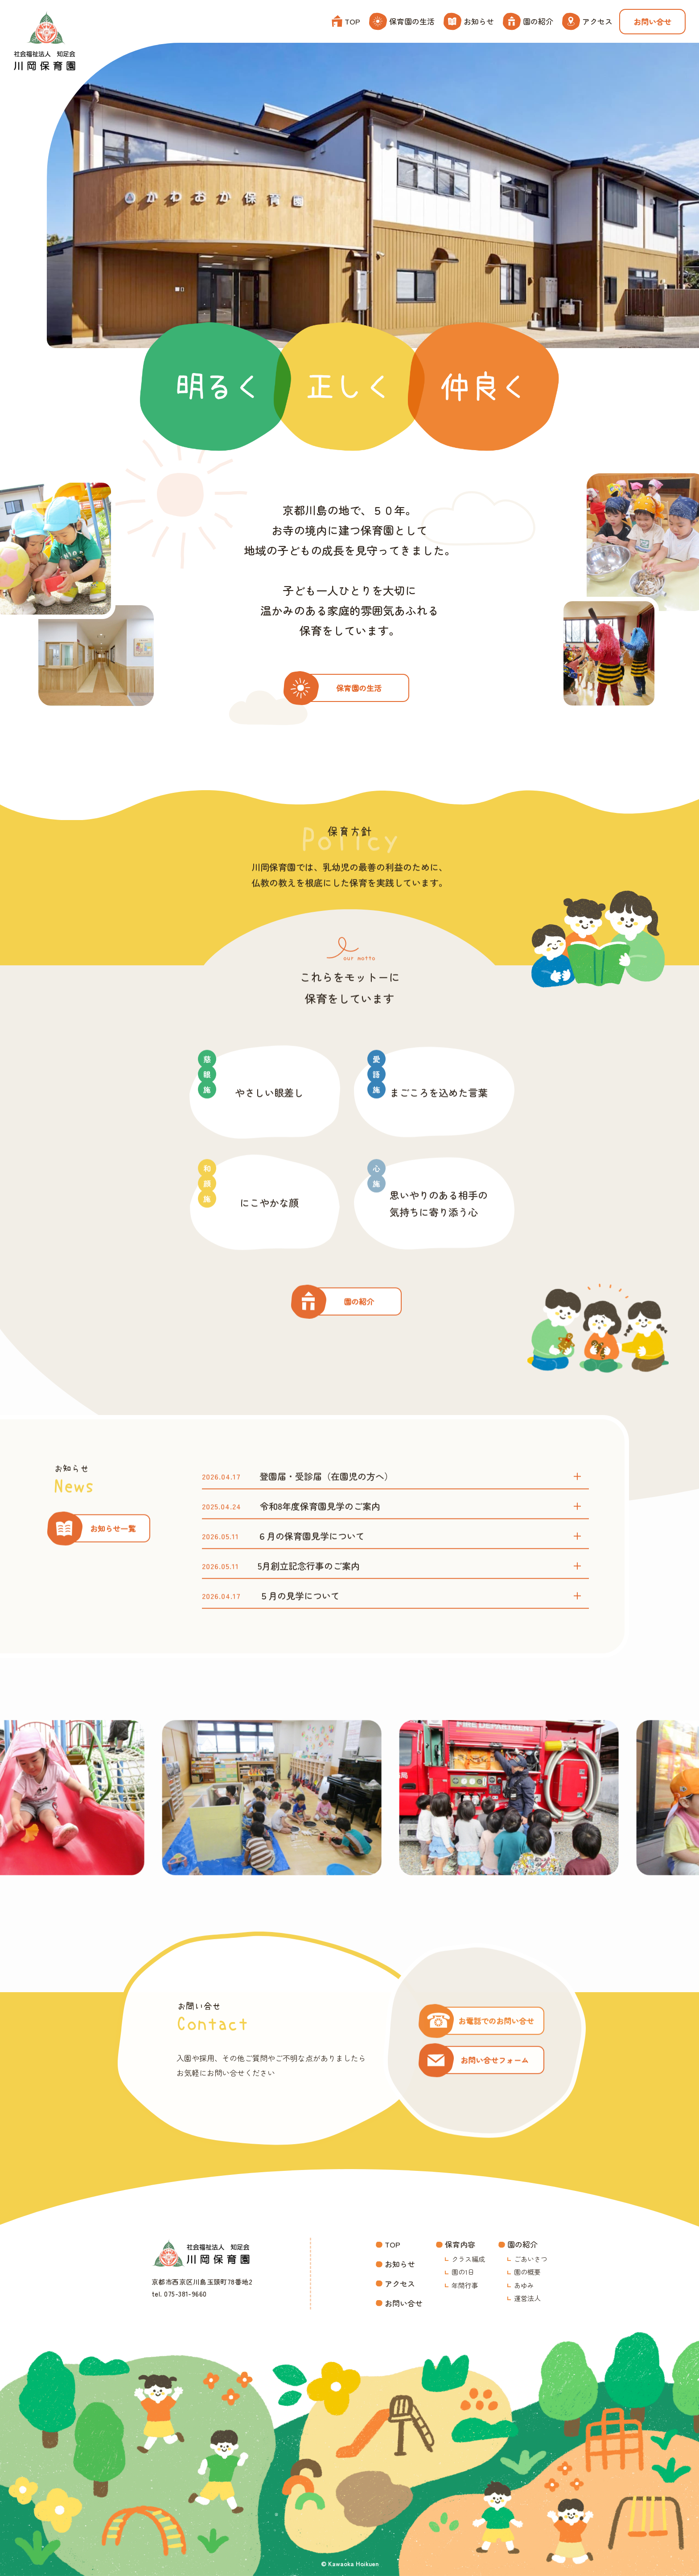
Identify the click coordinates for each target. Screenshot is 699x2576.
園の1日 (463, 2272)
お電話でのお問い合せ (496, 2039)
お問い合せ (652, 21)
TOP (346, 21)
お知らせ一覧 (113, 1546)
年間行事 (465, 2285)
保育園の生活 (402, 21)
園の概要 (527, 2272)
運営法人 (527, 2298)
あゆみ (524, 2285)
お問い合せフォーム (495, 2078)
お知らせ (469, 21)
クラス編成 (468, 2259)
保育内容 (460, 2244)
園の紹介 (528, 21)
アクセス (587, 21)
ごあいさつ (530, 2259)
